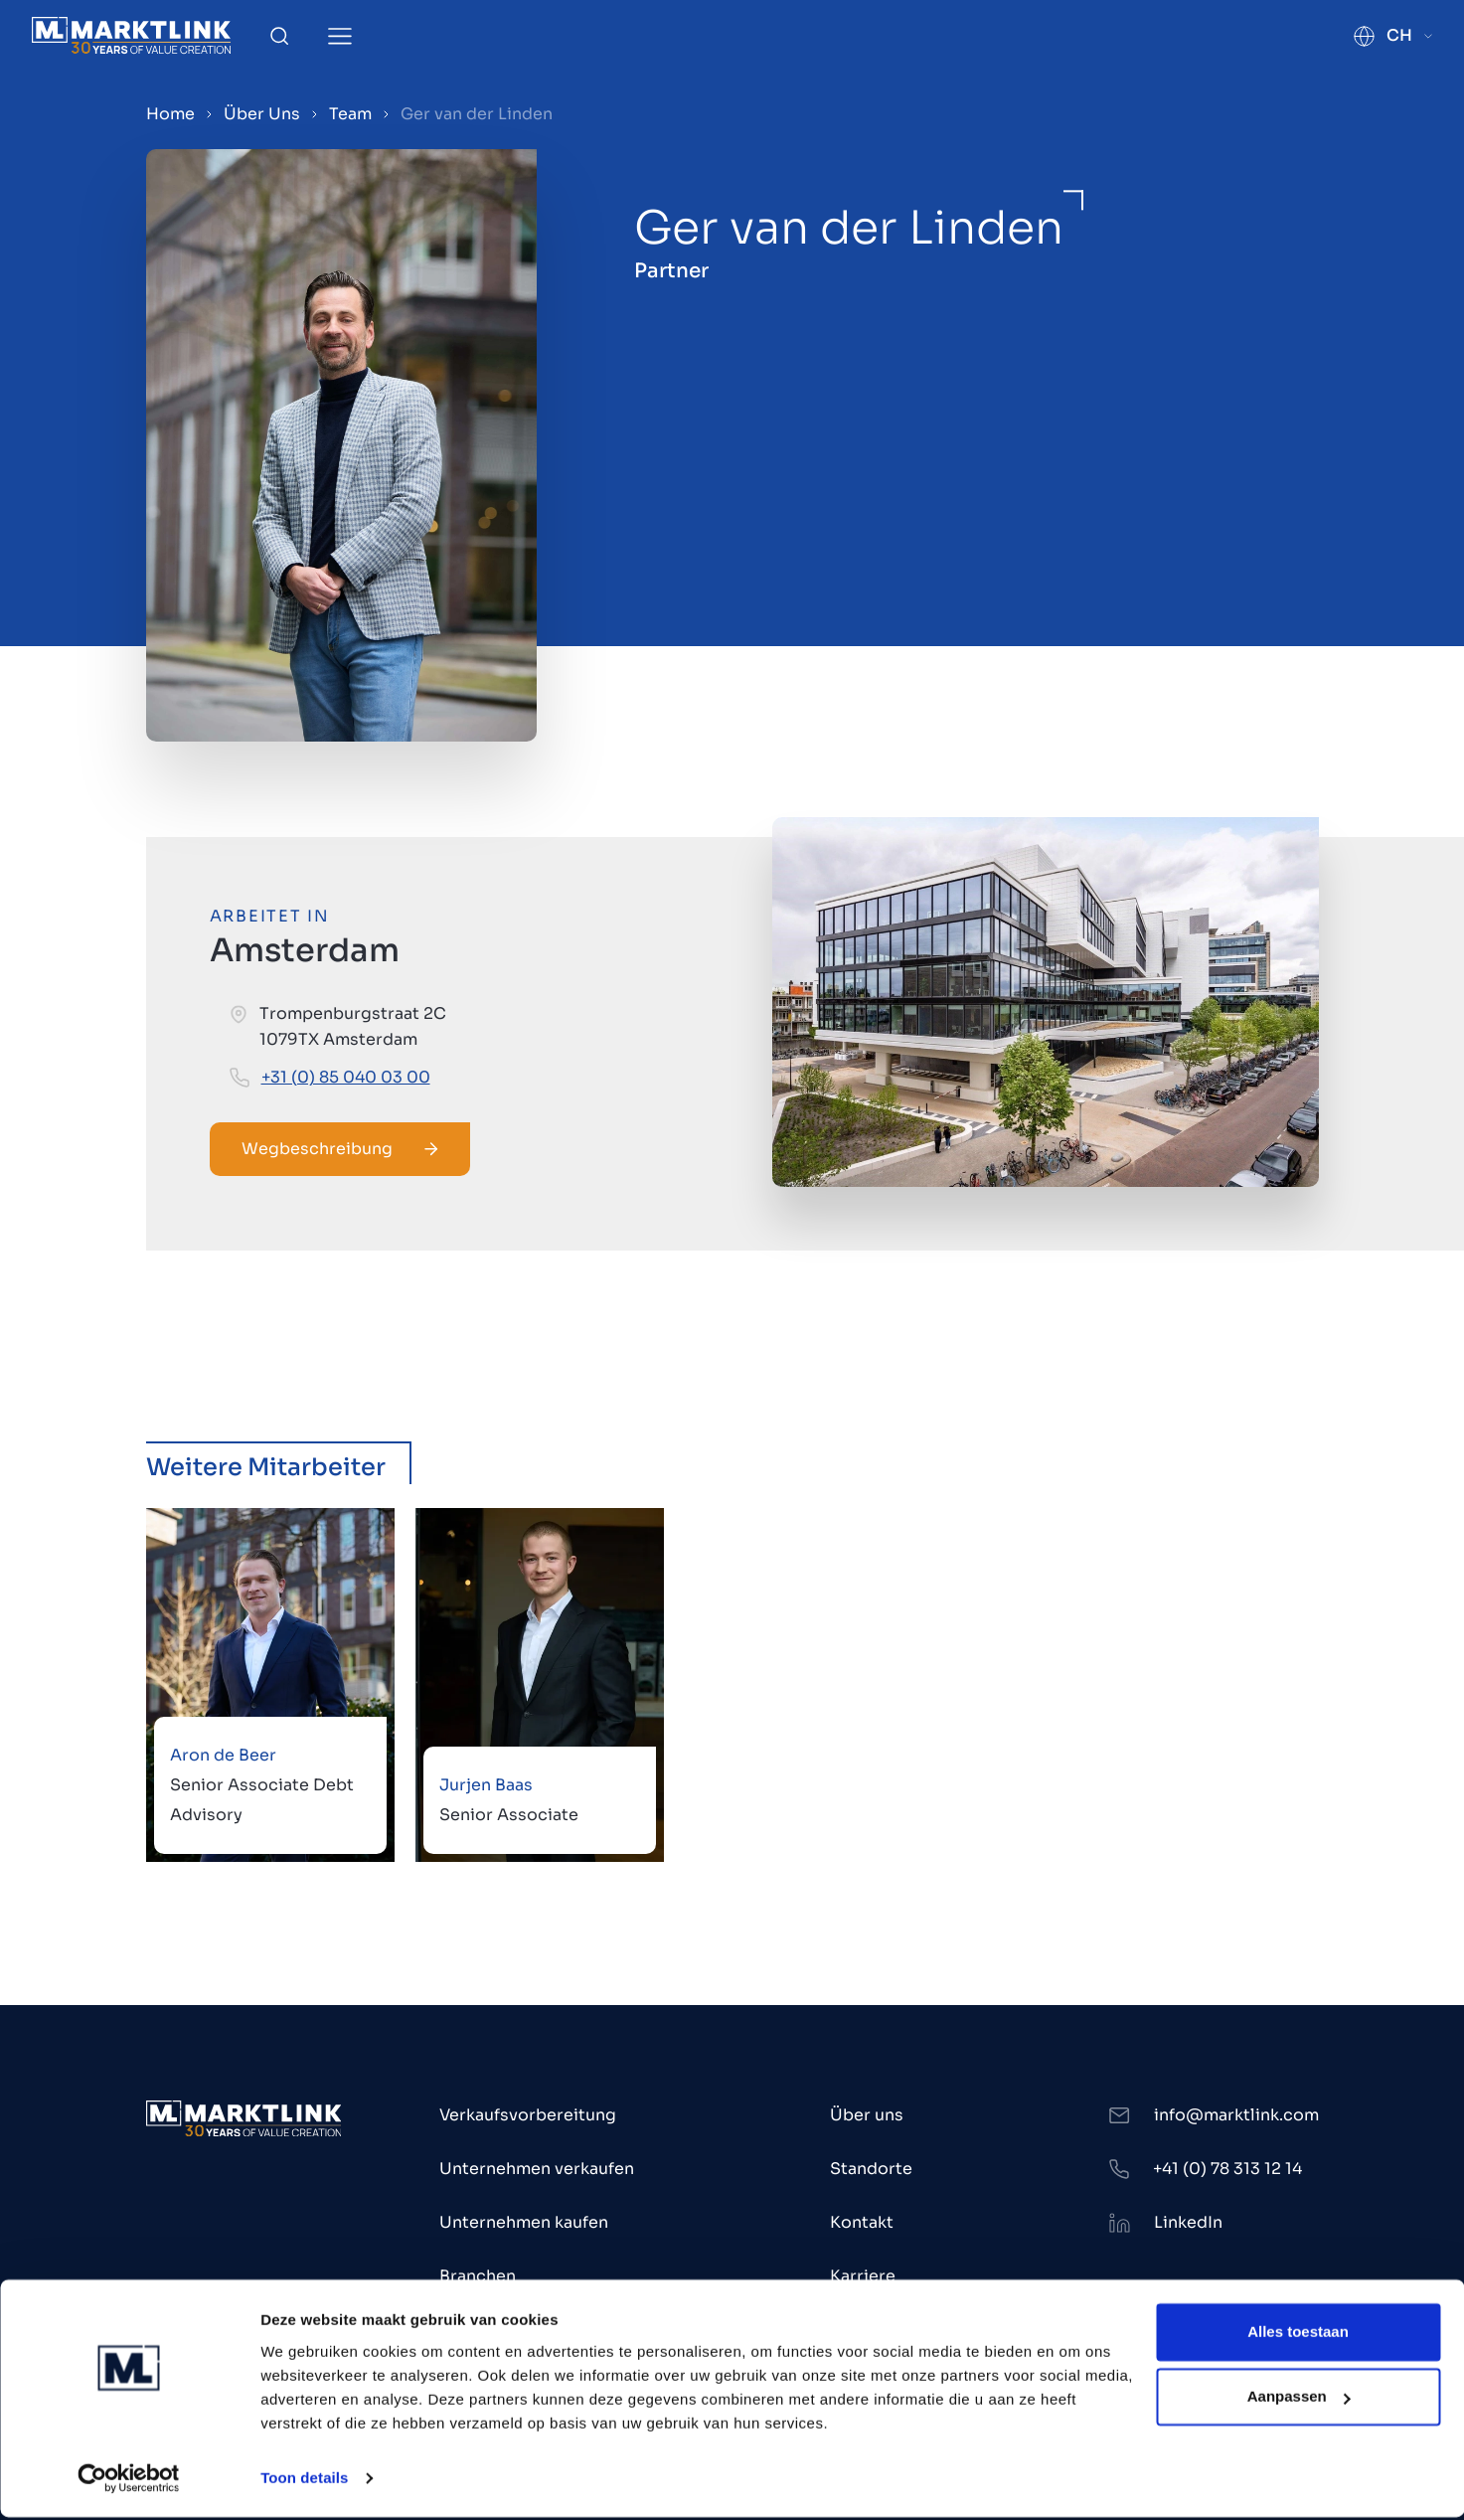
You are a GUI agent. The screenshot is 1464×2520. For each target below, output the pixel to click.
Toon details (304, 2480)
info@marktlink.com (1236, 2114)
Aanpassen (1299, 2399)
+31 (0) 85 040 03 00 (345, 1077)
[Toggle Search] (279, 36)
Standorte (871, 2168)
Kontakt (862, 2222)
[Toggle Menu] (340, 36)
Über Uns (262, 113)
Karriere (862, 2276)
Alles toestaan (1298, 2334)
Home (170, 113)
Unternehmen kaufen (523, 2222)
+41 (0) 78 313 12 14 (1227, 2168)
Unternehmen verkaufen (536, 2168)
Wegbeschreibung (340, 1148)
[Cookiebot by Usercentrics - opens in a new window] (129, 2481)
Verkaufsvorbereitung (527, 2114)
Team (350, 113)
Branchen (477, 2276)
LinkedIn (1188, 2222)
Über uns (866, 2114)
